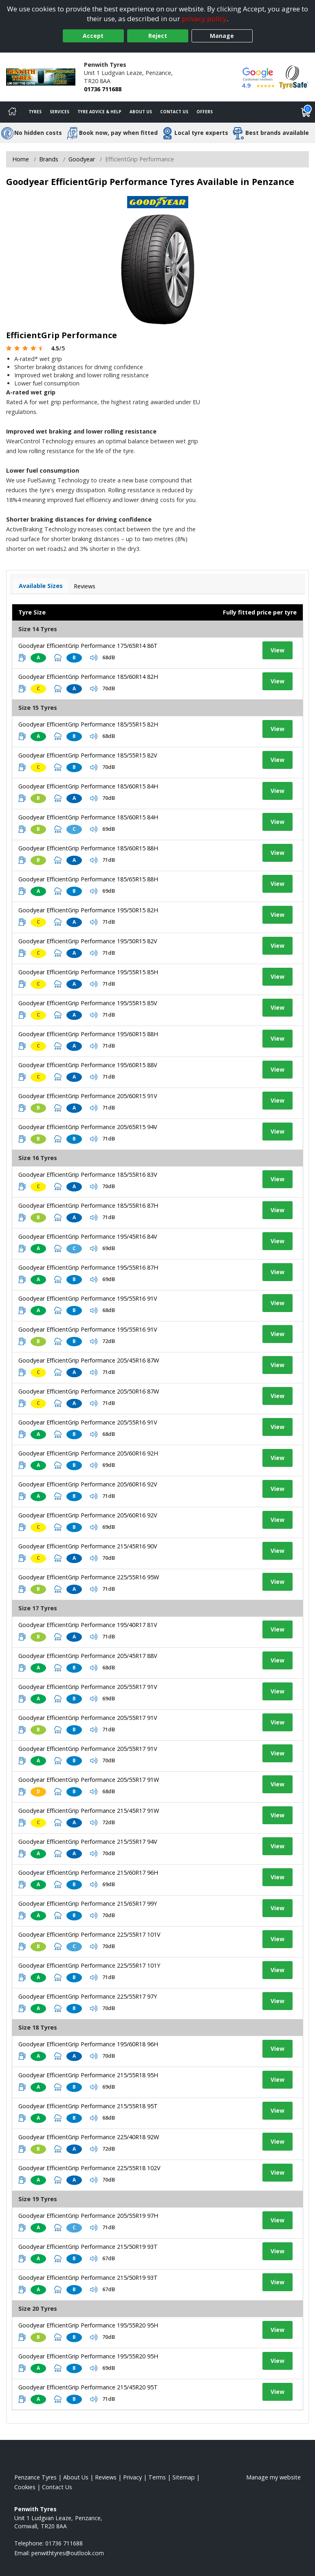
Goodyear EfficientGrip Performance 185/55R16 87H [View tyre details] (88, 1205)
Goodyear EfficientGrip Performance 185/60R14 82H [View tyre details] (88, 676)
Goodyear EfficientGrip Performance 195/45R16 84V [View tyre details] (87, 1236)
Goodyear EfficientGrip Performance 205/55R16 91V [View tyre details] (87, 1422)
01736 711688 (102, 89)
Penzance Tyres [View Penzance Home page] (35, 2477)
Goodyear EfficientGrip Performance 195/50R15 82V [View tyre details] (87, 941)
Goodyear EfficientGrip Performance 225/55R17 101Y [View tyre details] (89, 1965)
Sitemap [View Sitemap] (183, 2477)
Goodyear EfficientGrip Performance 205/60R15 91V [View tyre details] (87, 1096)
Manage (222, 36)
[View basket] (306, 112)
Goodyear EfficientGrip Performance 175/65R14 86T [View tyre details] (88, 646)
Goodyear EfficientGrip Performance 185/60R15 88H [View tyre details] (88, 848)
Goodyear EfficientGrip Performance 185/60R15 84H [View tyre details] (88, 786)
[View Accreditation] (294, 76)
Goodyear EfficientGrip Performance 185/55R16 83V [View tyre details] (87, 1174)
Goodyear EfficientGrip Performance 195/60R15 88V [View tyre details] (87, 1065)
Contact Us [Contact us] (174, 111)
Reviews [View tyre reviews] (84, 586)
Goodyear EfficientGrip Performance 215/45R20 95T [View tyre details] (88, 2387)
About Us (141, 111)
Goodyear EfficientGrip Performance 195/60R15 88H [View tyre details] (88, 1034)
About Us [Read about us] (75, 2477)
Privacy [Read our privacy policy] (132, 2477)
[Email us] (67, 2553)
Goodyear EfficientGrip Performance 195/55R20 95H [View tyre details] (88, 2325)
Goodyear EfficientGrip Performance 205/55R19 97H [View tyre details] (88, 2215)
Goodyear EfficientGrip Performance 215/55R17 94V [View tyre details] (87, 1841)
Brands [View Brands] (48, 159)
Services (59, 111)
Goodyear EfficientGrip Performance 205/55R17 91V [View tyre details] (87, 1687)
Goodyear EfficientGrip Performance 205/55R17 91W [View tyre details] (88, 1779)
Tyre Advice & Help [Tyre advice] (99, 111)
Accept (93, 36)
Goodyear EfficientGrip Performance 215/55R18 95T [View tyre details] (88, 2106)
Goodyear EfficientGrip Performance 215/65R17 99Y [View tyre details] (87, 1903)
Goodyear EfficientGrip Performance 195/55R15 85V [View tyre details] (87, 1003)
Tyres (35, 111)
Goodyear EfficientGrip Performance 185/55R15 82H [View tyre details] (88, 724)
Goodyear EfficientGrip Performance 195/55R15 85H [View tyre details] (88, 972)
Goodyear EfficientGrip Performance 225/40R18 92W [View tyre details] (88, 2137)
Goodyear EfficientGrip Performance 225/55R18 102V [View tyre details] (89, 2168)
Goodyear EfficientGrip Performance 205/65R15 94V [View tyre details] (87, 1127)
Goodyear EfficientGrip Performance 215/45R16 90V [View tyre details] (87, 1546)
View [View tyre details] (277, 650)
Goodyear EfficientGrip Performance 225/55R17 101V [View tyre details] (89, 1934)
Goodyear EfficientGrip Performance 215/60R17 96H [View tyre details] (88, 1872)
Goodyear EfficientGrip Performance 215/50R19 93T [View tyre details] (88, 2246)
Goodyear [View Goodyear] (81, 159)
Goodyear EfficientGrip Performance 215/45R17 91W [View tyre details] (88, 1810)
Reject (157, 36)
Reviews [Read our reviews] (106, 2477)
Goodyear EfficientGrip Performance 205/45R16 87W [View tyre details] (88, 1360)
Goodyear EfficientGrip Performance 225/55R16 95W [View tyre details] (88, 1577)
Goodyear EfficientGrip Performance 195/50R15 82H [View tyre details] (88, 910)
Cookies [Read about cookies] (24, 2487)
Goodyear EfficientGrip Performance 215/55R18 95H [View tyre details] (88, 2075)
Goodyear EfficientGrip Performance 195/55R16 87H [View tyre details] (88, 1267)
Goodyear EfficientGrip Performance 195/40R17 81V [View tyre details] (87, 1625)
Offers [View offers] (204, 111)
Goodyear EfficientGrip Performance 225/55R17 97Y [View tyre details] (87, 1996)
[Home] (12, 112)
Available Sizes (41, 586)
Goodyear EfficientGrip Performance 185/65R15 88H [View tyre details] (88, 879)
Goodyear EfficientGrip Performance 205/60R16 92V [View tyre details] (87, 1484)
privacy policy (204, 18)
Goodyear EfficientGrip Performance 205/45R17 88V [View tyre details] (87, 1656)
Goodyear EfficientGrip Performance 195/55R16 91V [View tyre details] (87, 1298)
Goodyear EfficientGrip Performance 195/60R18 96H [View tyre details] (88, 2044)
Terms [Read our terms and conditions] (157, 2477)
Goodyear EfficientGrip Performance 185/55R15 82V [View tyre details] (87, 755)
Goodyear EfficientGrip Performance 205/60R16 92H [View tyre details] (88, 1453)
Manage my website (273, 2477)
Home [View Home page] (20, 159)
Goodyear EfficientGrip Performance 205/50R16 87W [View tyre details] (88, 1391)
